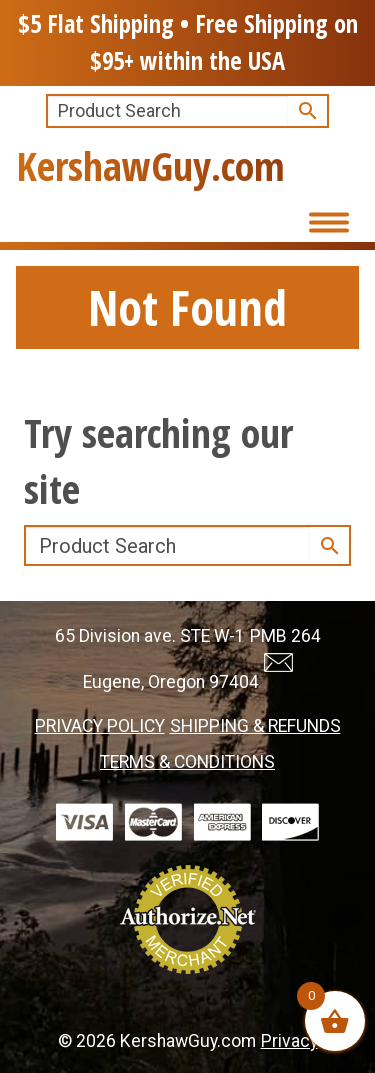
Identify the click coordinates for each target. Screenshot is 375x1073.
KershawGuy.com (150, 166)
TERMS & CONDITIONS (187, 762)
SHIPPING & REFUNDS (255, 726)
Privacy (289, 1041)
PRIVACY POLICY (100, 726)
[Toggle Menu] (325, 221)
